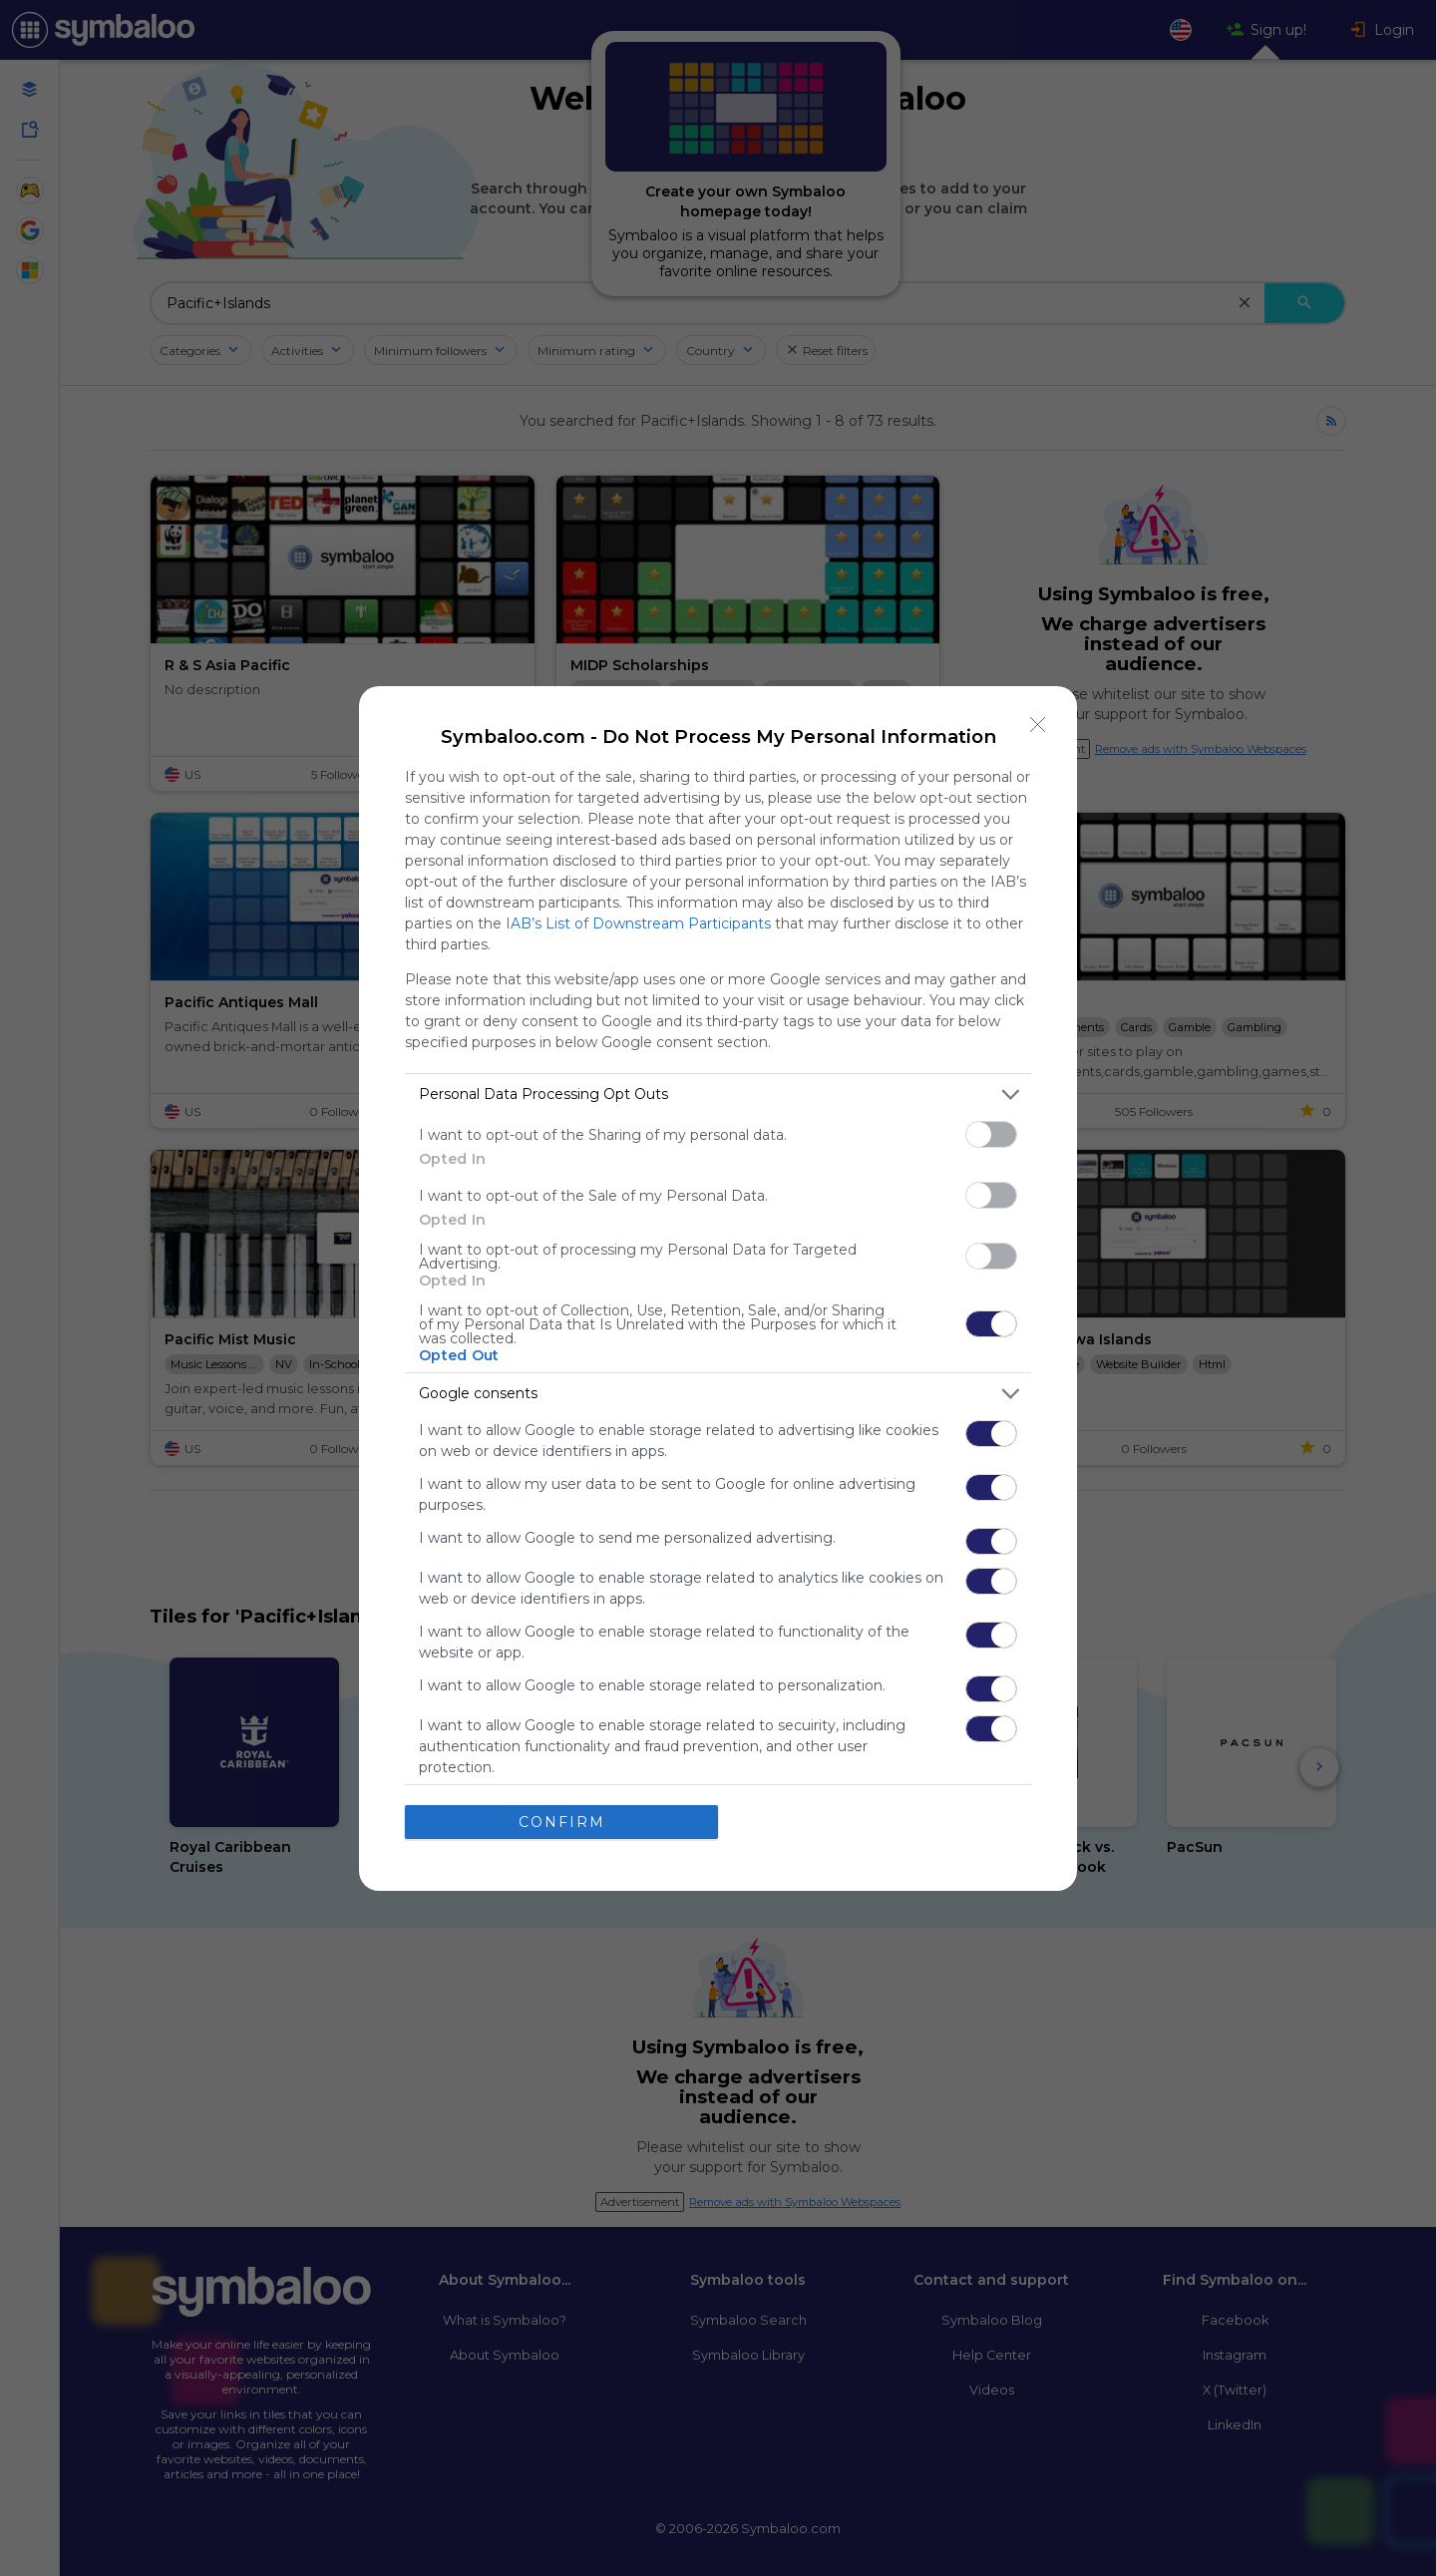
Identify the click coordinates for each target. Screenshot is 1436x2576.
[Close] (1038, 725)
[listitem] (718, 1094)
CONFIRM (562, 1822)
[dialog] (718, 1288)
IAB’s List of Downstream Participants (638, 923)
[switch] (991, 1134)
